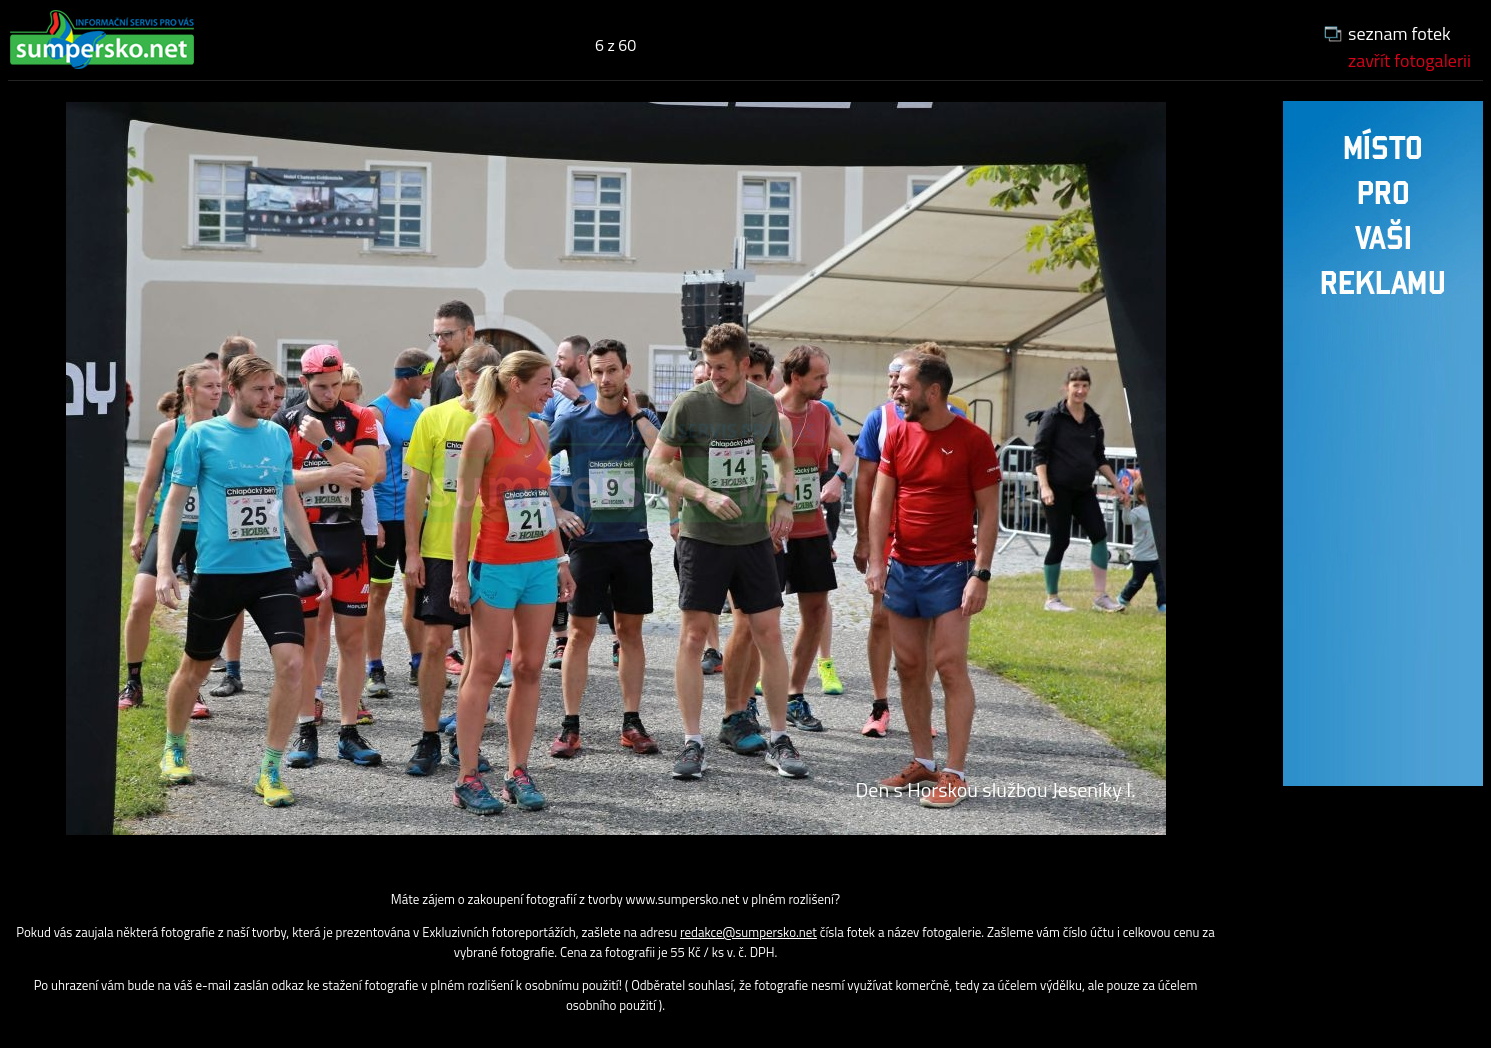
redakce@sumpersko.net (748, 932)
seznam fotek (1399, 33)
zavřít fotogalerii (1409, 60)
